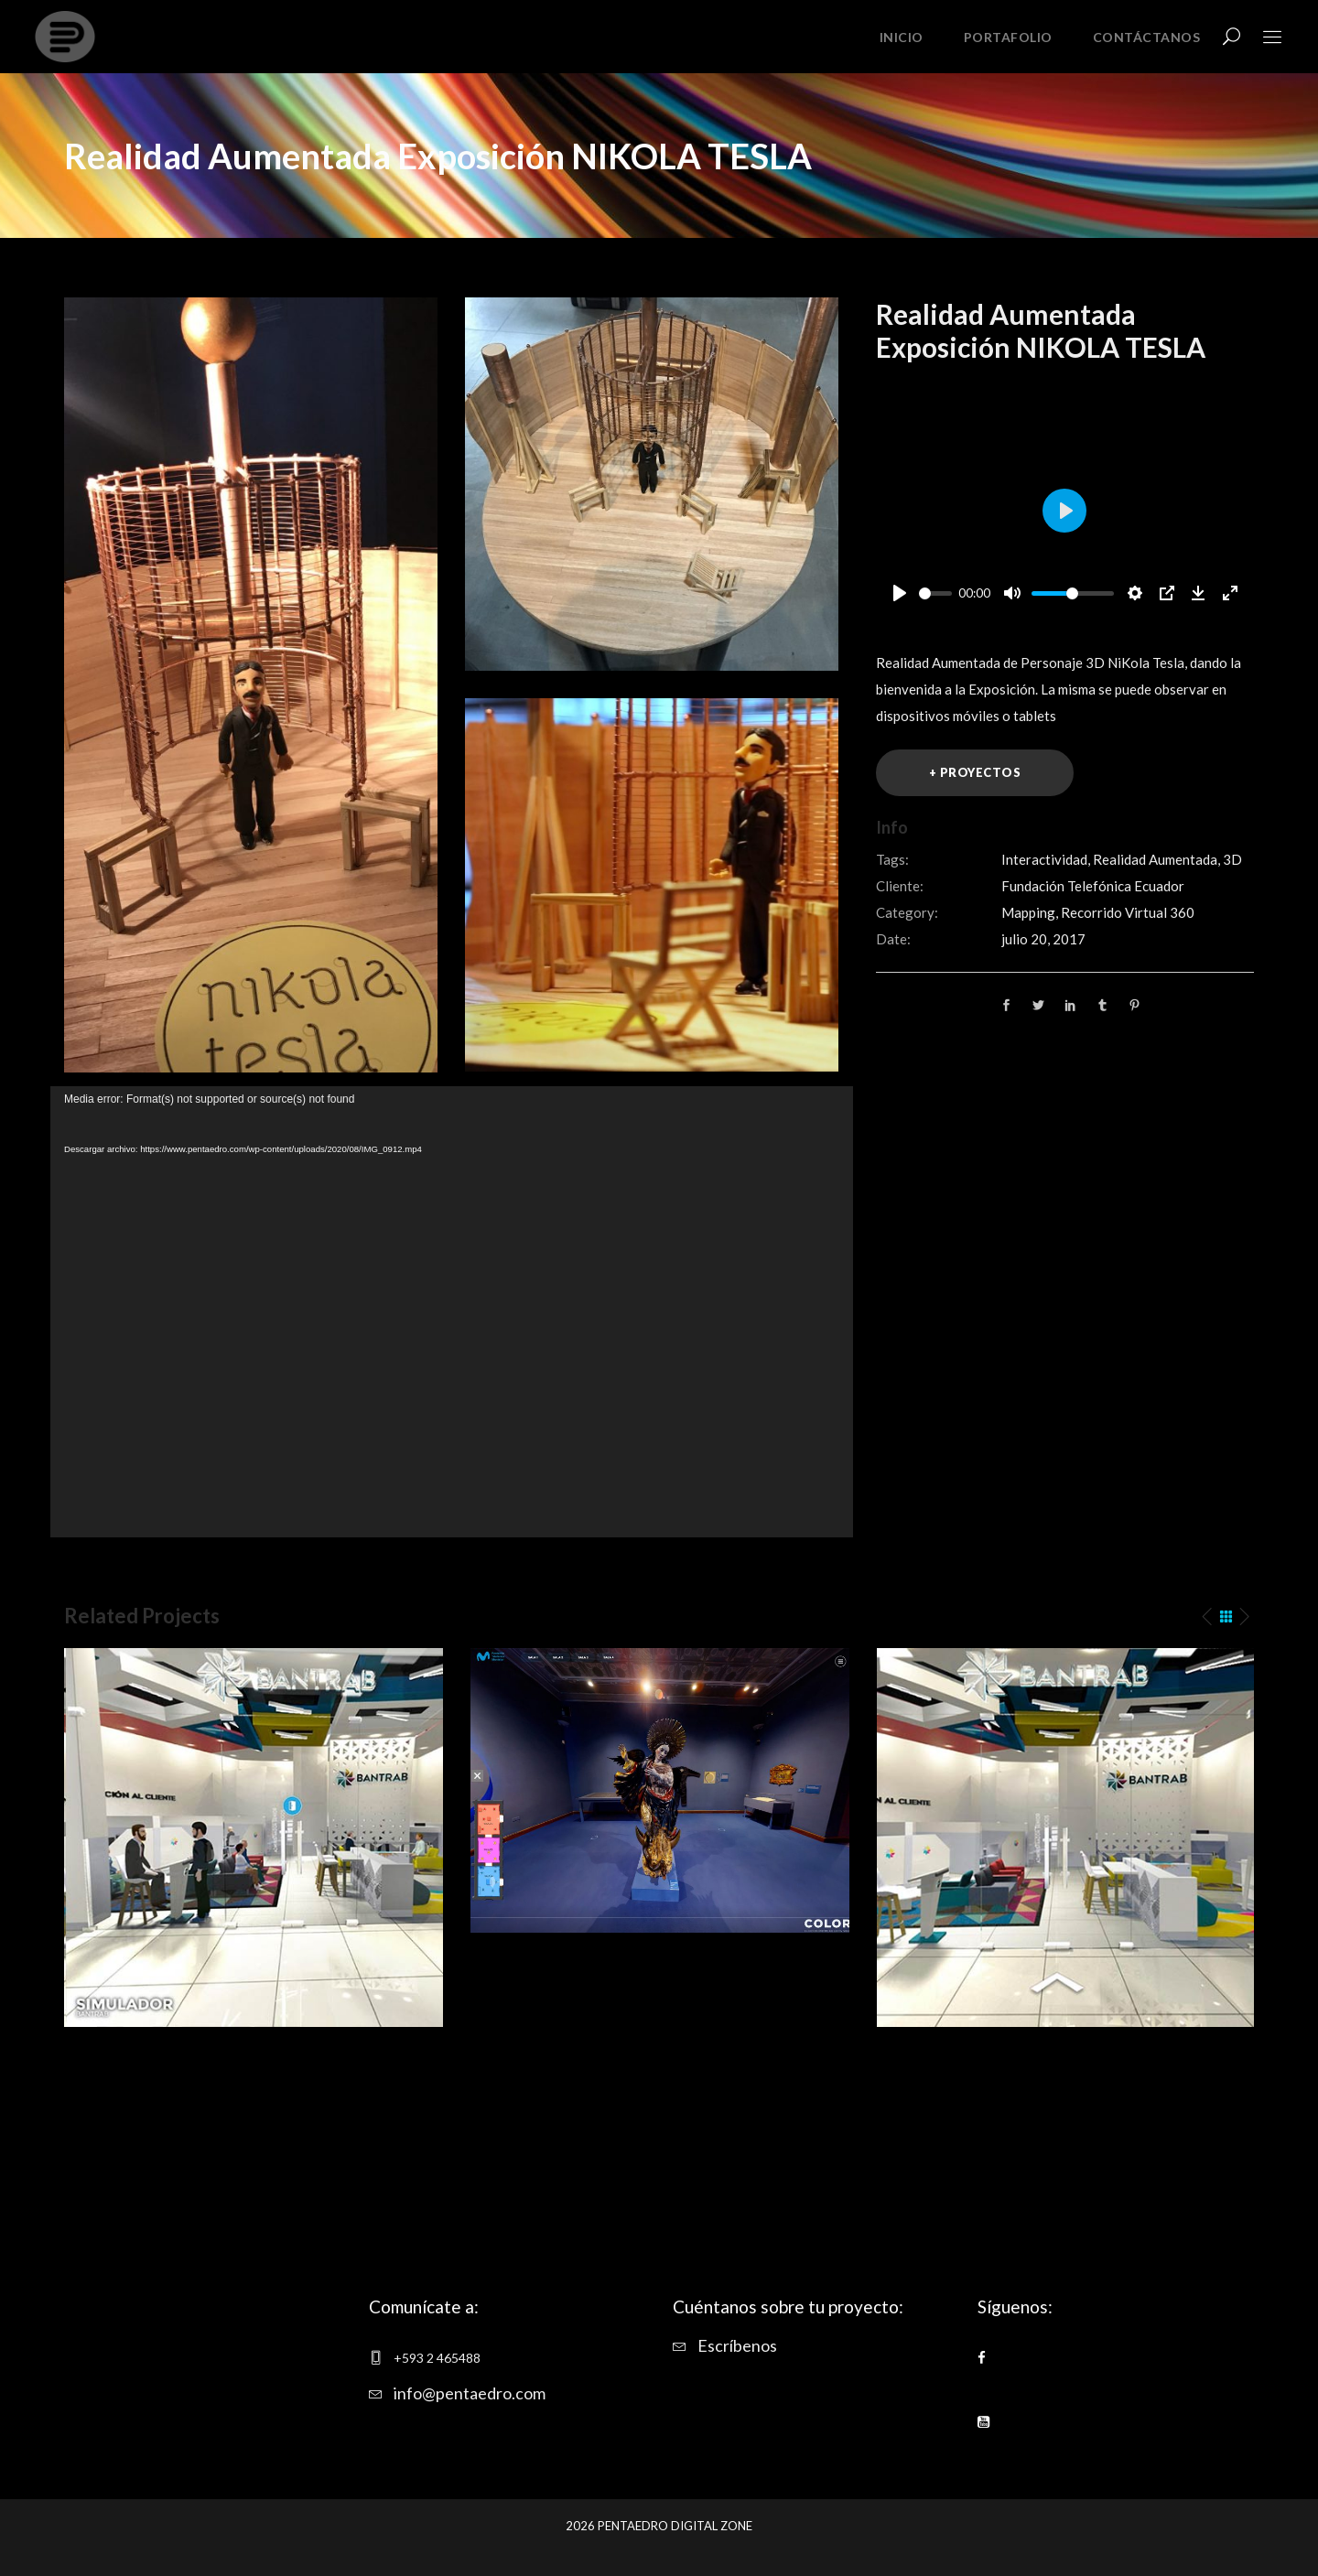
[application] (451, 1311)
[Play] (899, 593)
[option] (253, 1837)
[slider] (935, 593)
